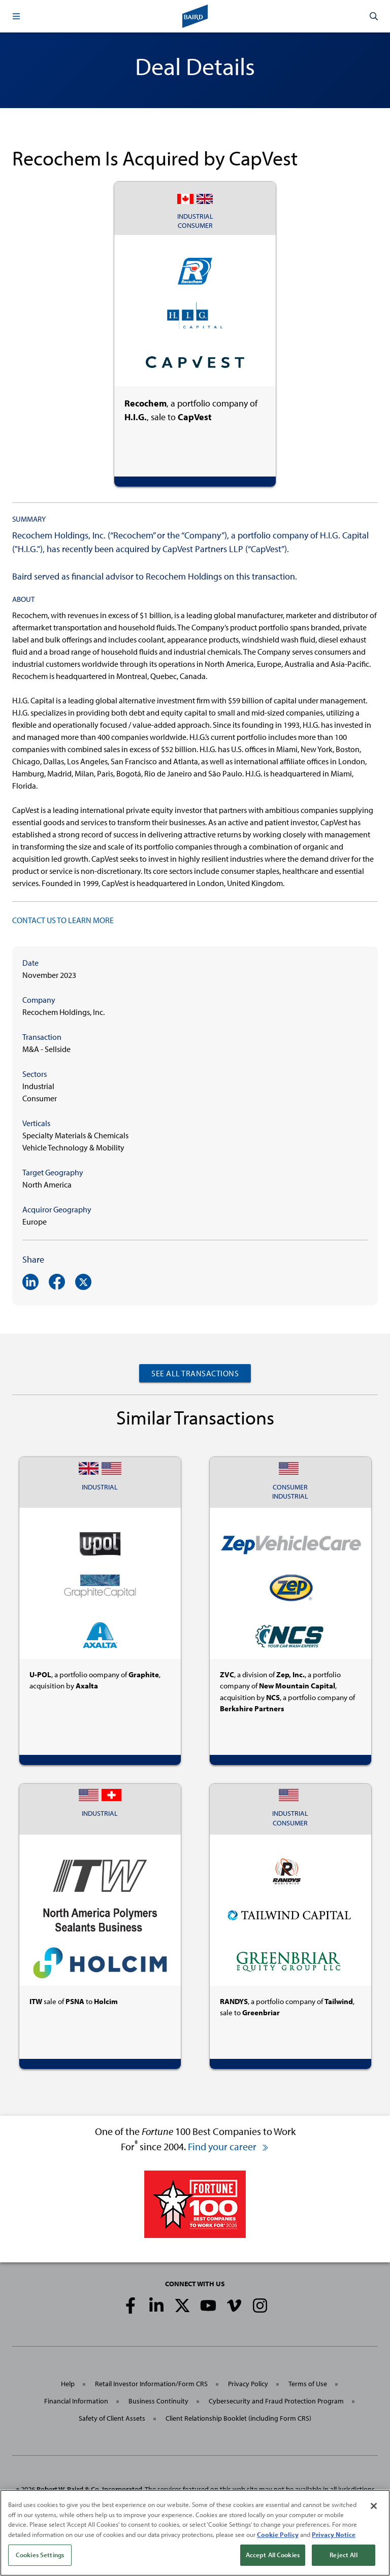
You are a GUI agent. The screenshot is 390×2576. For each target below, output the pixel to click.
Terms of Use (307, 2383)
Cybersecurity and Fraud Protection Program (276, 2400)
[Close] (374, 2509)
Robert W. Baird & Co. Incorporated (89, 2489)
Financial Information (76, 2400)
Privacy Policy (248, 2383)
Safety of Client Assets (112, 2418)
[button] (16, 16)
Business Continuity (158, 2400)
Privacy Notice (333, 2537)
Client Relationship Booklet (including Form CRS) (238, 2418)
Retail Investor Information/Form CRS (151, 2383)
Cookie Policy (278, 2537)
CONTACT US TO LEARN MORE (63, 920)
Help (68, 2383)
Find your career (228, 2146)
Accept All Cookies (273, 2558)
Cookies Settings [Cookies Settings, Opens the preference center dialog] (40, 2558)
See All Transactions (195, 1373)
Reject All (343, 2558)
